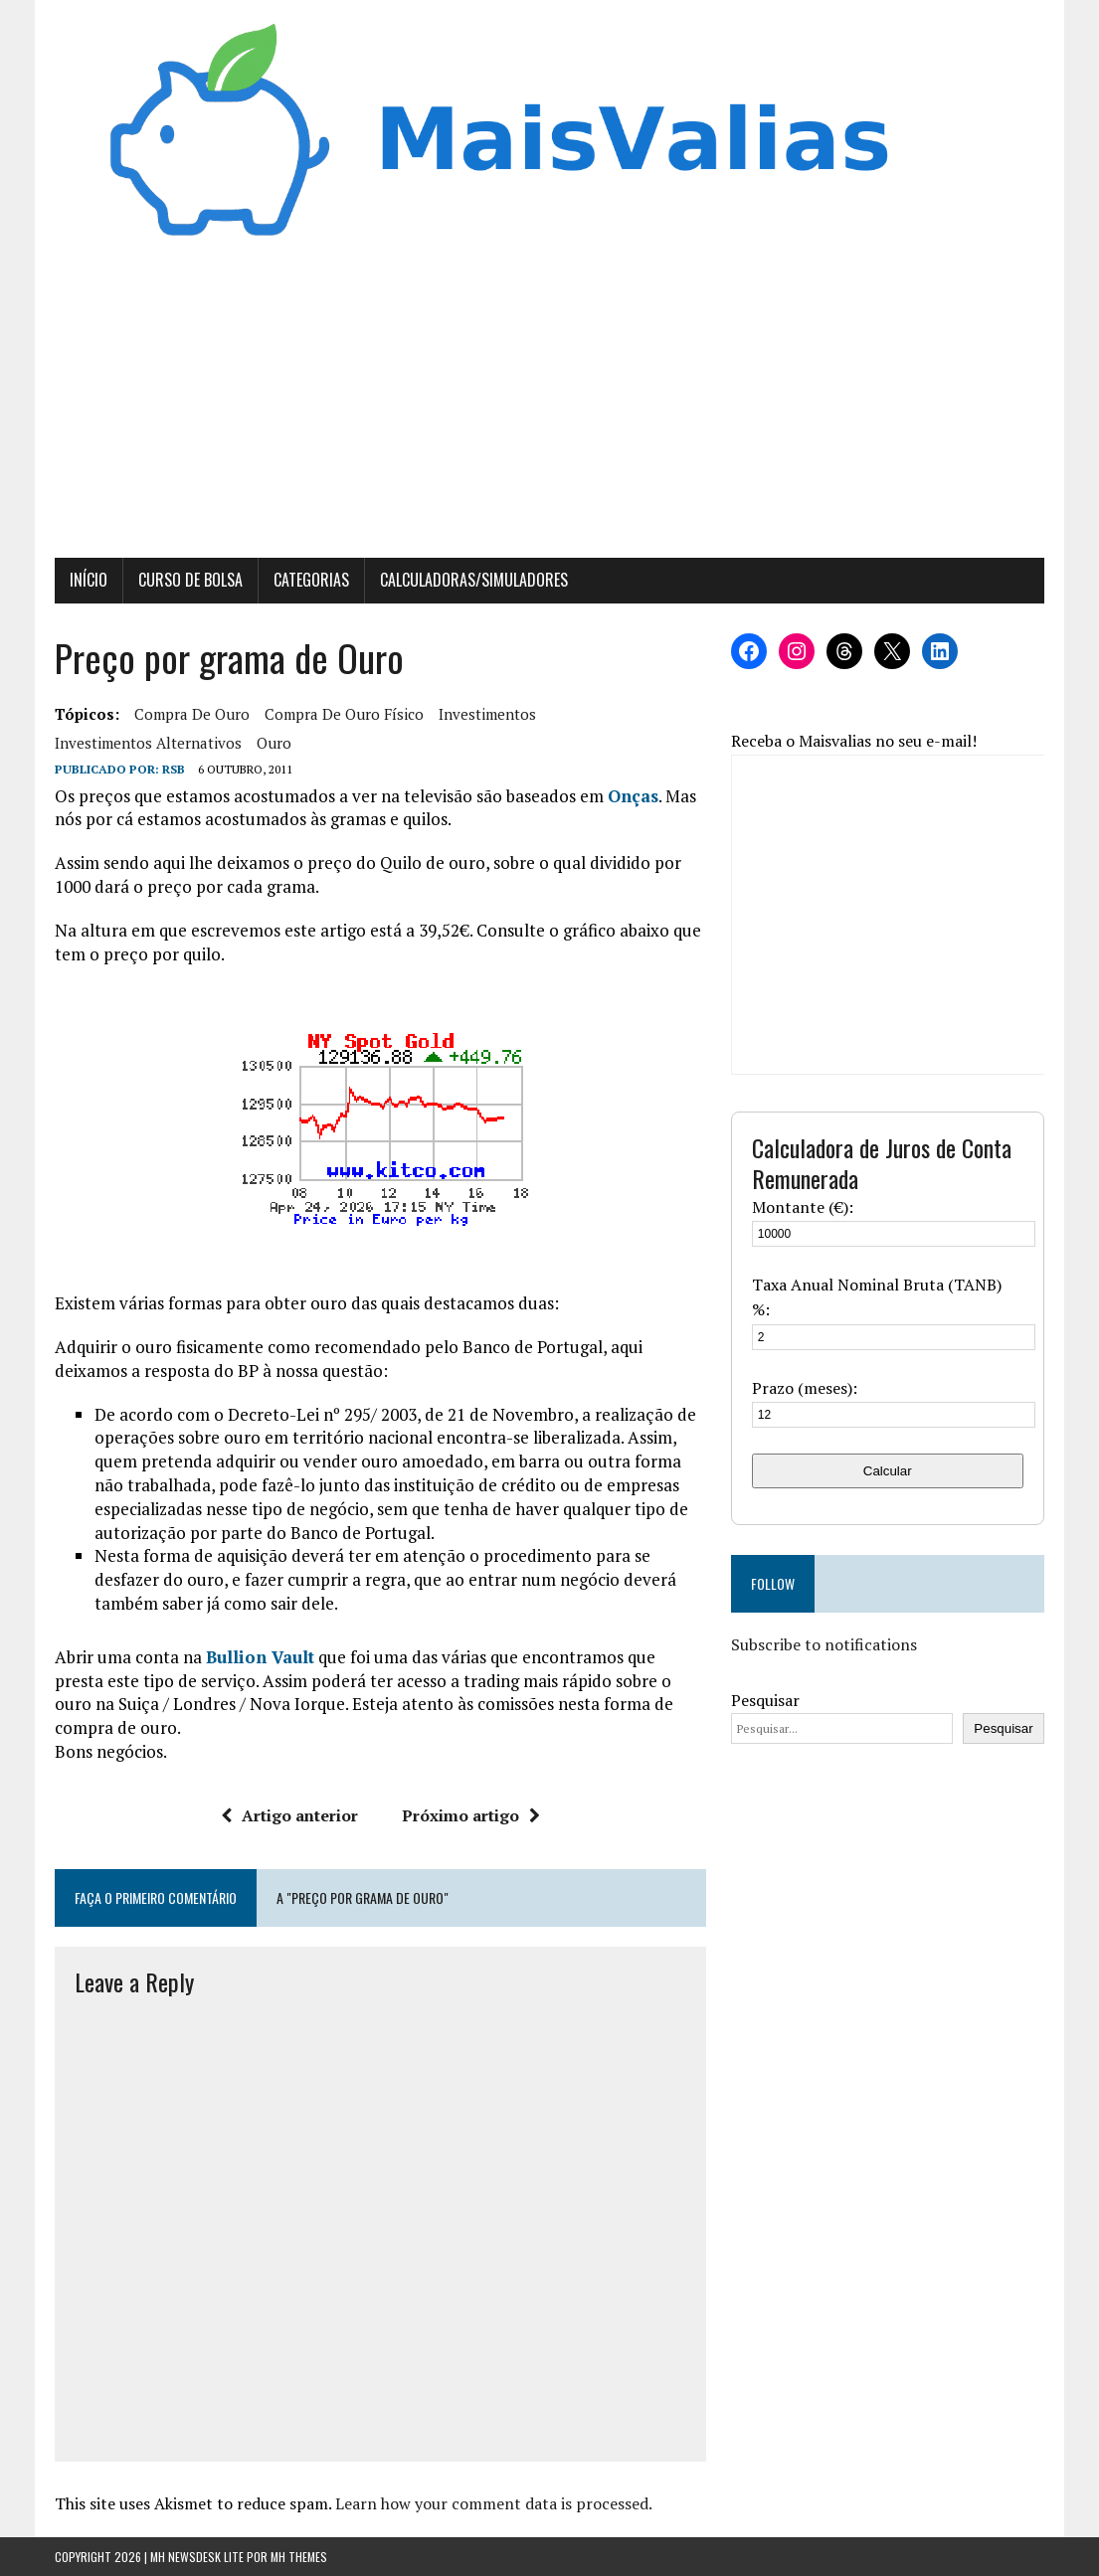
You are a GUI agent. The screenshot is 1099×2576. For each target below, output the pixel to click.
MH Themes (299, 2556)
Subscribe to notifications (824, 1644)
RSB (173, 769)
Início (88, 580)
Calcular (887, 1470)
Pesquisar (765, 1700)
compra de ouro (192, 714)
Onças (633, 795)
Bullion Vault (260, 1656)
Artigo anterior (289, 1815)
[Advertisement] (549, 408)
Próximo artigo (471, 1815)
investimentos (487, 714)
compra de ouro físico (344, 714)
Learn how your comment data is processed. (493, 2503)
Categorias (311, 580)
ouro (274, 743)
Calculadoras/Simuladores (474, 580)
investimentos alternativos (148, 743)
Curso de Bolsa (190, 580)
